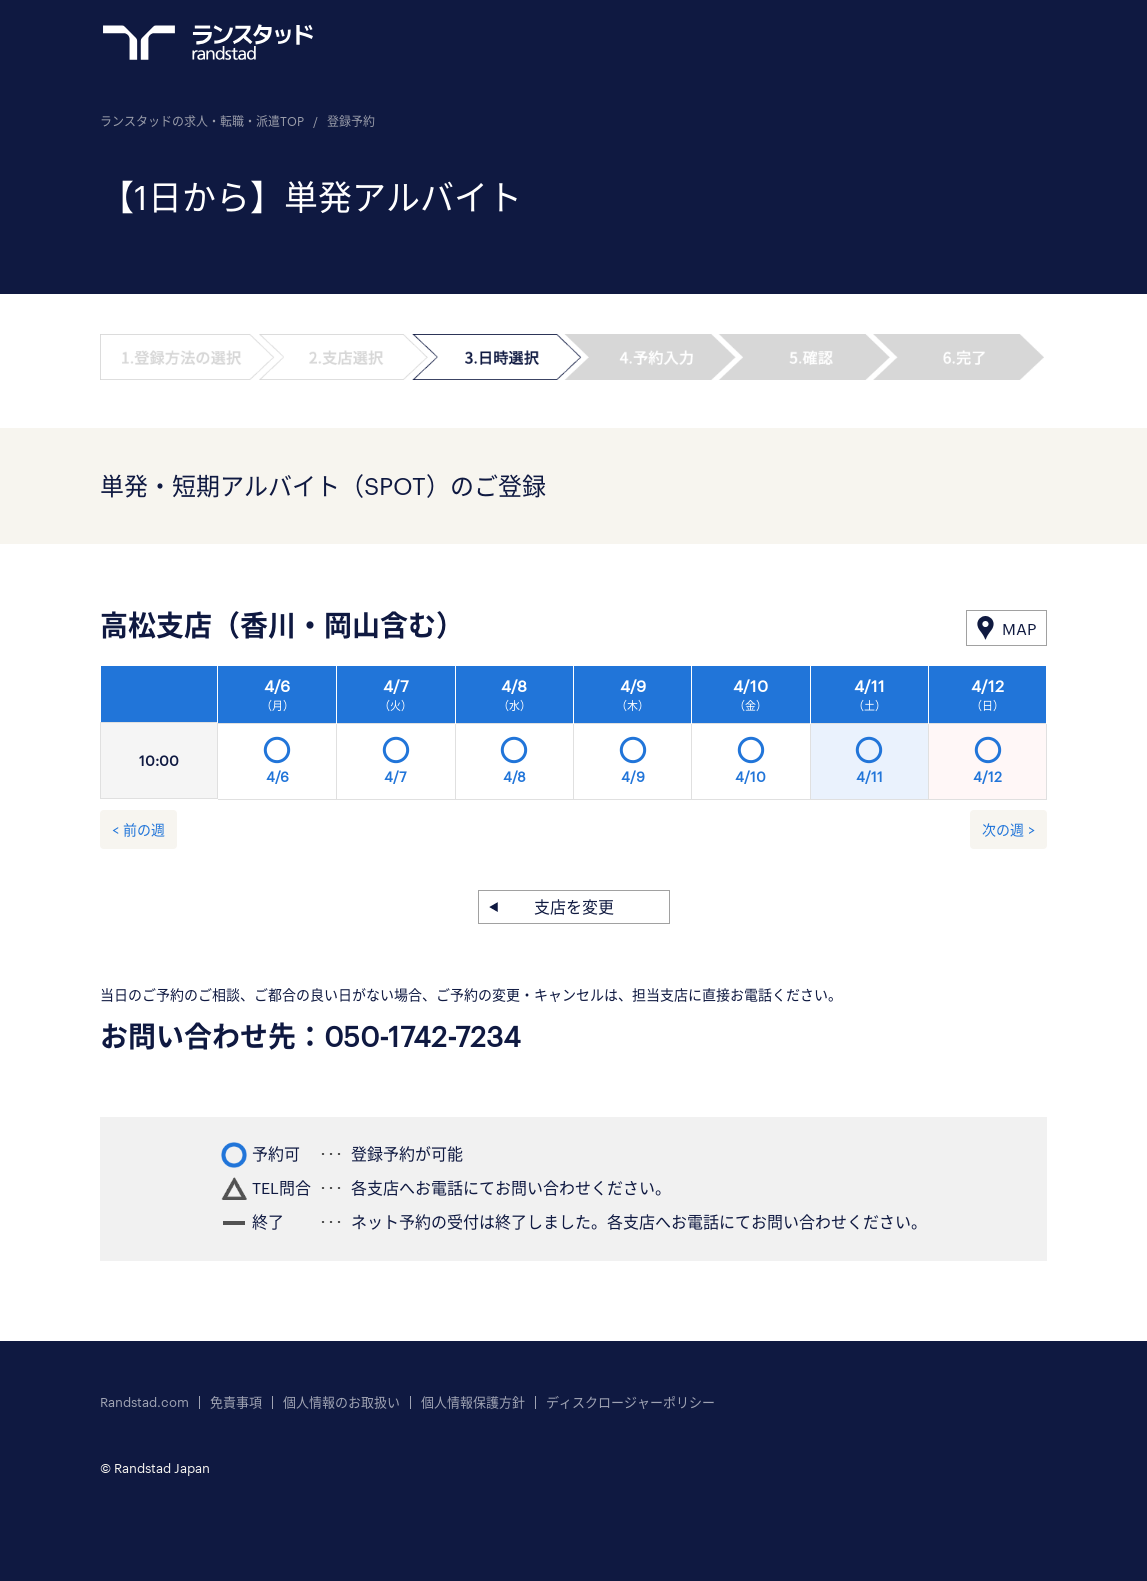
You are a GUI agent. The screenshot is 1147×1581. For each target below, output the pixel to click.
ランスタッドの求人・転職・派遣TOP (202, 121)
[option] (632, 738)
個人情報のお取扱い (341, 1402)
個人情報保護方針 (473, 1402)
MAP (1019, 628)
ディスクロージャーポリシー (630, 1402)
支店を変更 (574, 906)
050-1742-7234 (422, 1036)
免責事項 (236, 1402)
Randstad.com (144, 1402)
